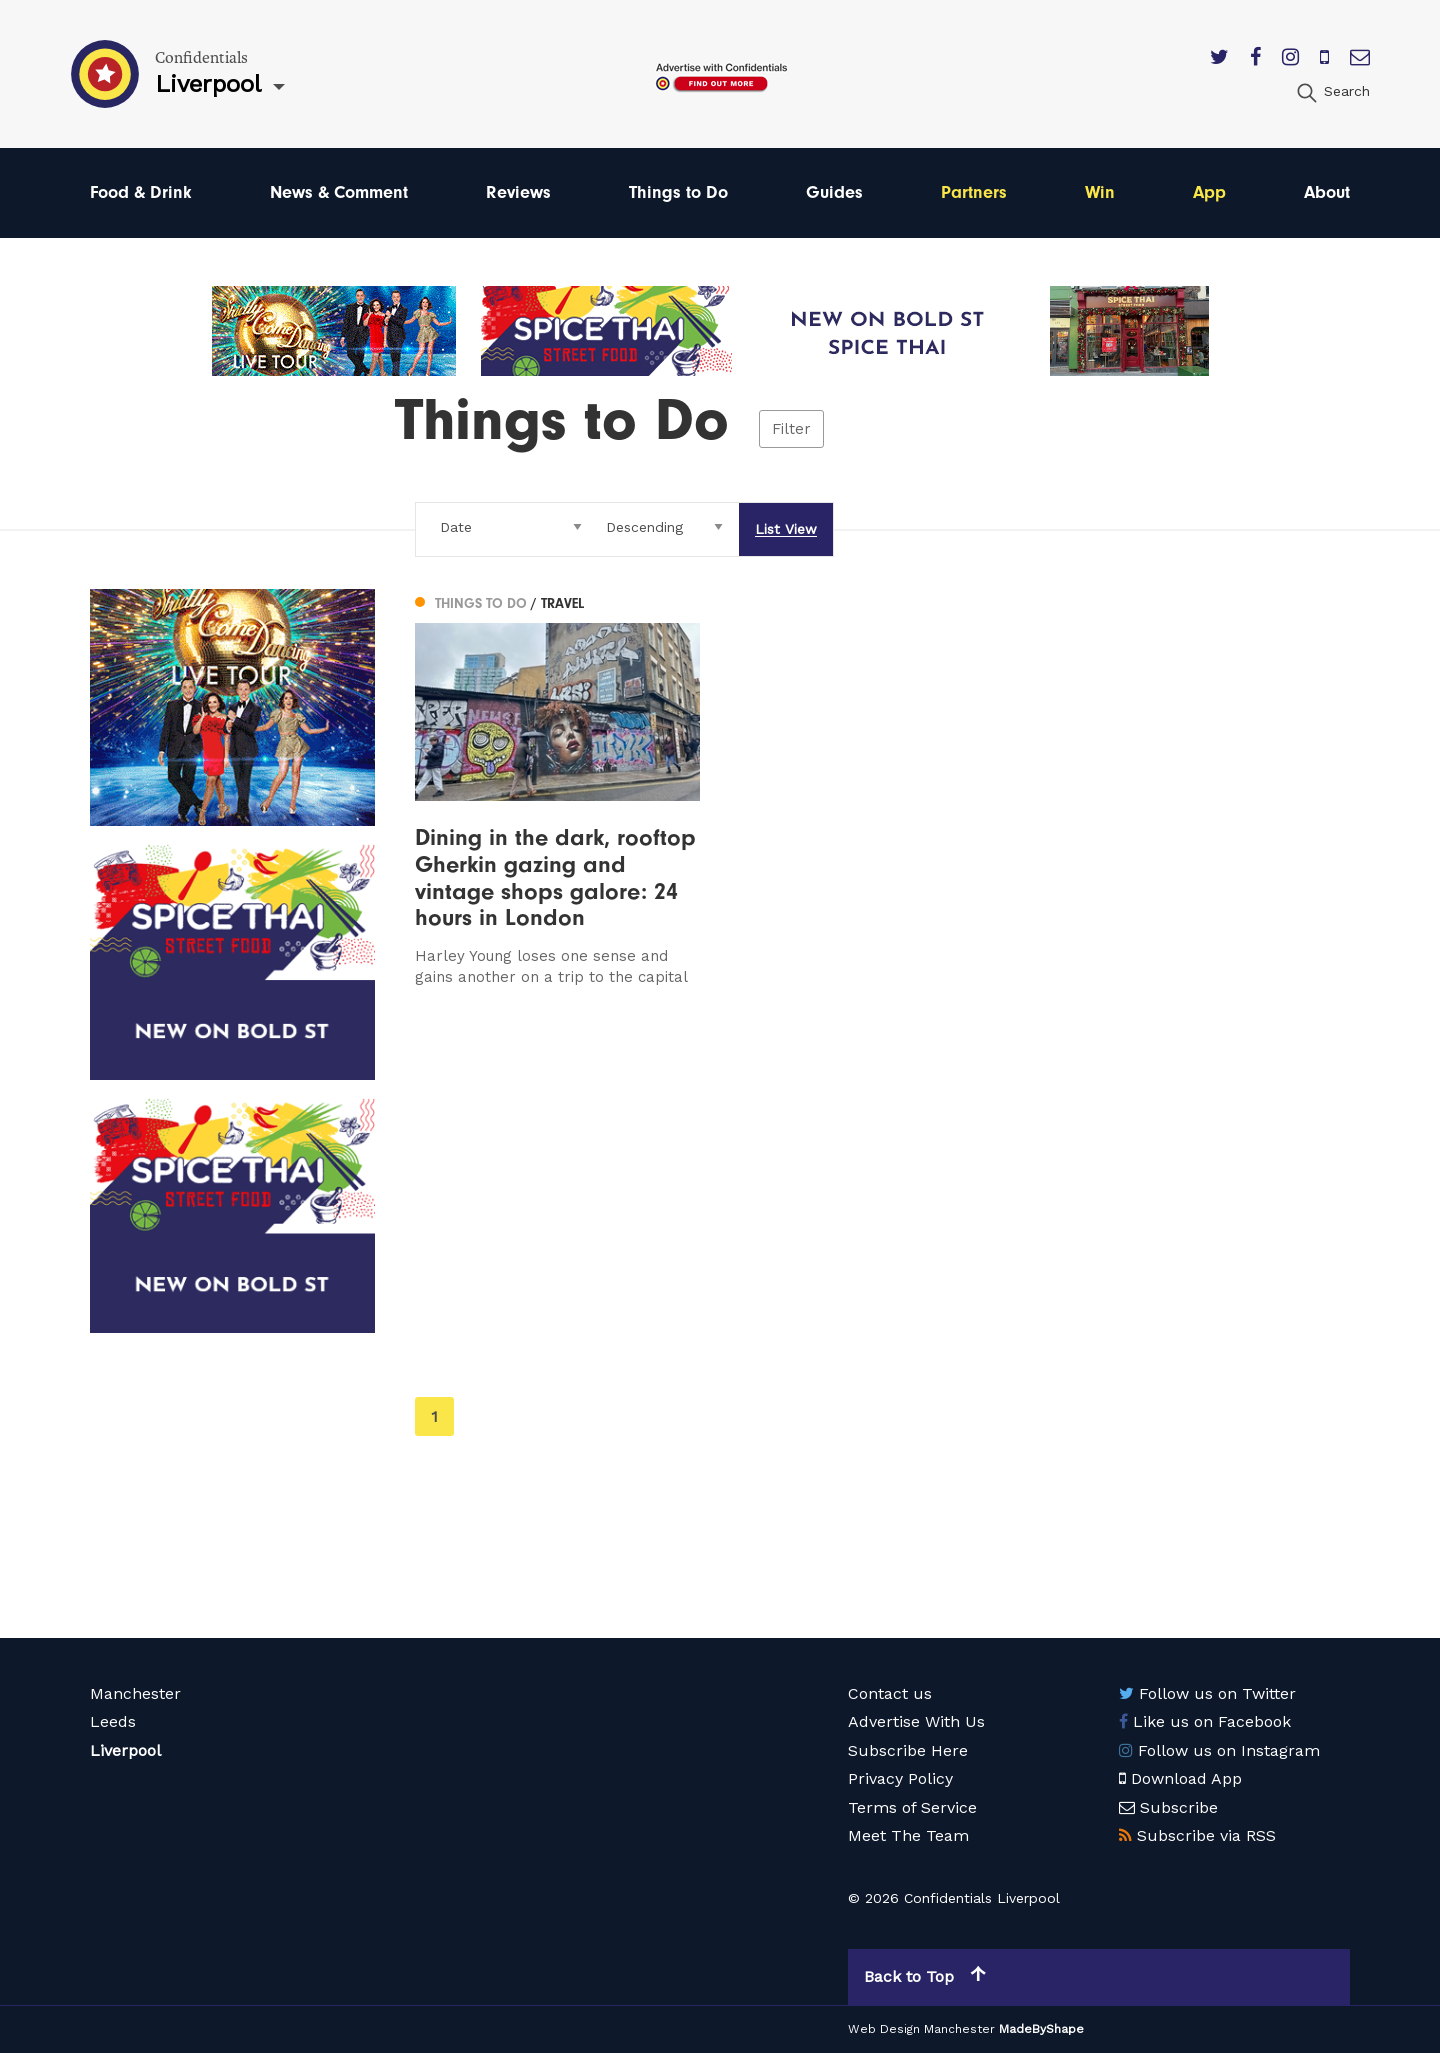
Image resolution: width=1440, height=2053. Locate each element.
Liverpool (125, 1750)
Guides (834, 192)
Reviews (518, 192)
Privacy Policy (900, 1778)
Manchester (135, 1693)
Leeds (113, 1721)
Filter (791, 429)
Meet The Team (908, 1835)
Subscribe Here (908, 1750)
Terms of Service (912, 1807)
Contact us (890, 1693)
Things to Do (678, 192)
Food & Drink (141, 192)
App (1209, 192)
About (1327, 192)
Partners (974, 192)
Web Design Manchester (921, 2029)
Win (1100, 192)
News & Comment (339, 192)
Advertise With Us (916, 1721)
